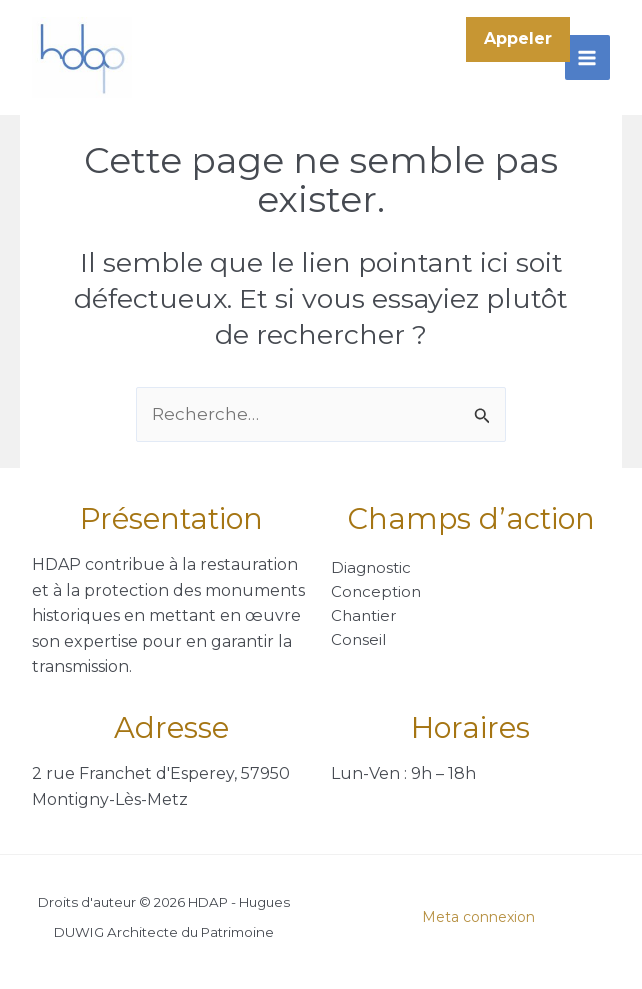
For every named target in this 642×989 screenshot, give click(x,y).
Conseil (358, 639)
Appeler (518, 38)
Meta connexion (478, 917)
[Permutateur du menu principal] (588, 58)
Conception (376, 591)
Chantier (363, 615)
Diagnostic (371, 567)
